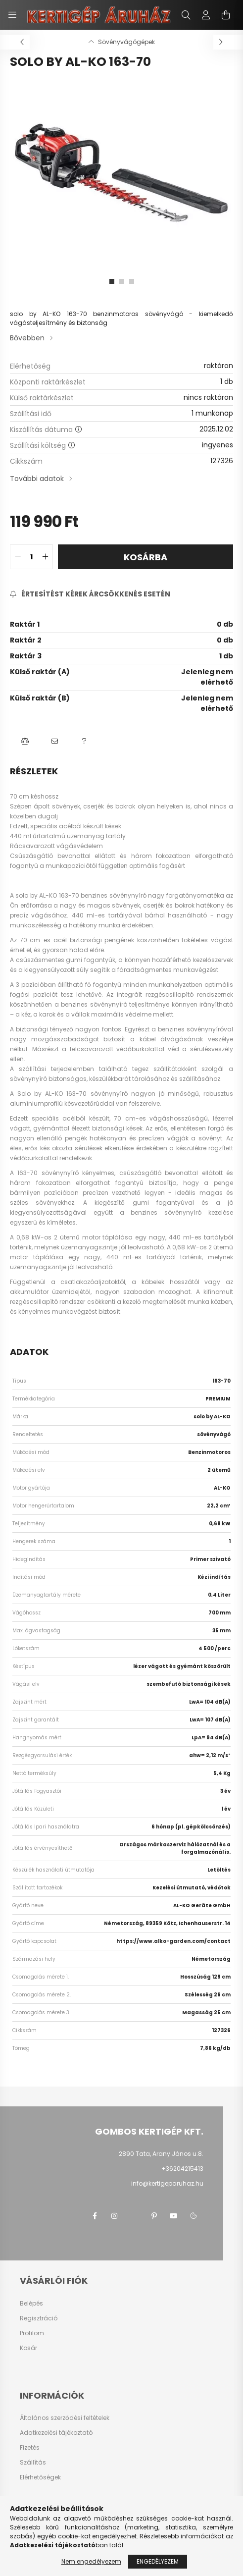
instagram (114, 2216)
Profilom (32, 2333)
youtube (174, 2216)
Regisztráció (38, 2318)
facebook (94, 2216)
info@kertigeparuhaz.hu (167, 2183)
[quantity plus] (45, 556)
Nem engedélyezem (91, 2561)
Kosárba (145, 557)
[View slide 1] (111, 281)
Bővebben (27, 338)
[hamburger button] (12, 15)
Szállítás (33, 2462)
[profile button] (206, 15)
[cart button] (226, 15)
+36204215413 (182, 2168)
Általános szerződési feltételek (64, 2418)
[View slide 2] (121, 281)
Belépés (31, 2303)
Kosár (28, 2348)
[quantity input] (31, 557)
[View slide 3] (131, 281)
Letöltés (219, 1870)
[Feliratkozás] (90, 594)
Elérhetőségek (40, 2477)
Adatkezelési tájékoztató (56, 2432)
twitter (134, 2216)
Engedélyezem (158, 2561)
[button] (25, 741)
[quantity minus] (17, 556)
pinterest (154, 2216)
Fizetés (30, 2447)
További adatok (37, 478)
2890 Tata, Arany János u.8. (161, 2153)
